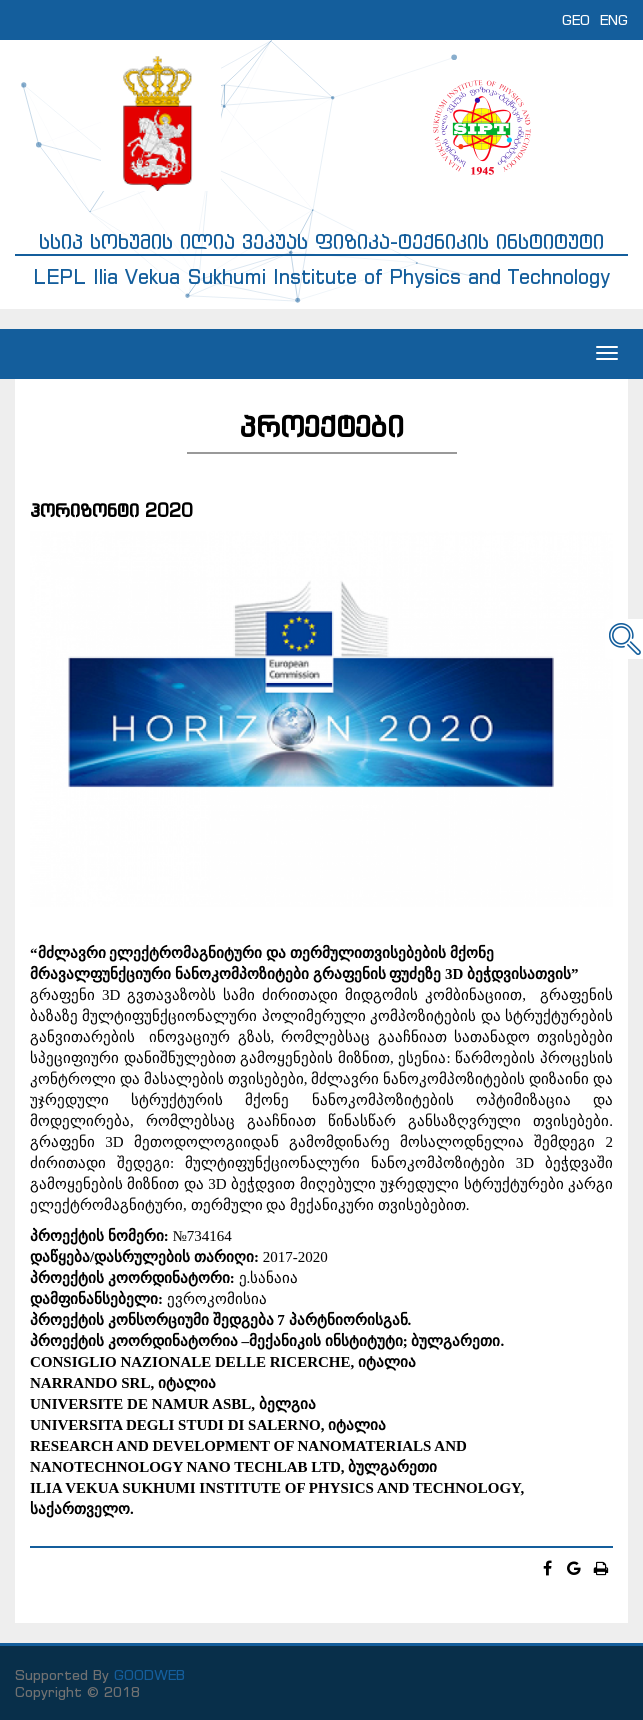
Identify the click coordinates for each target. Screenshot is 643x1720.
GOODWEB (149, 1674)
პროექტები (322, 426)
